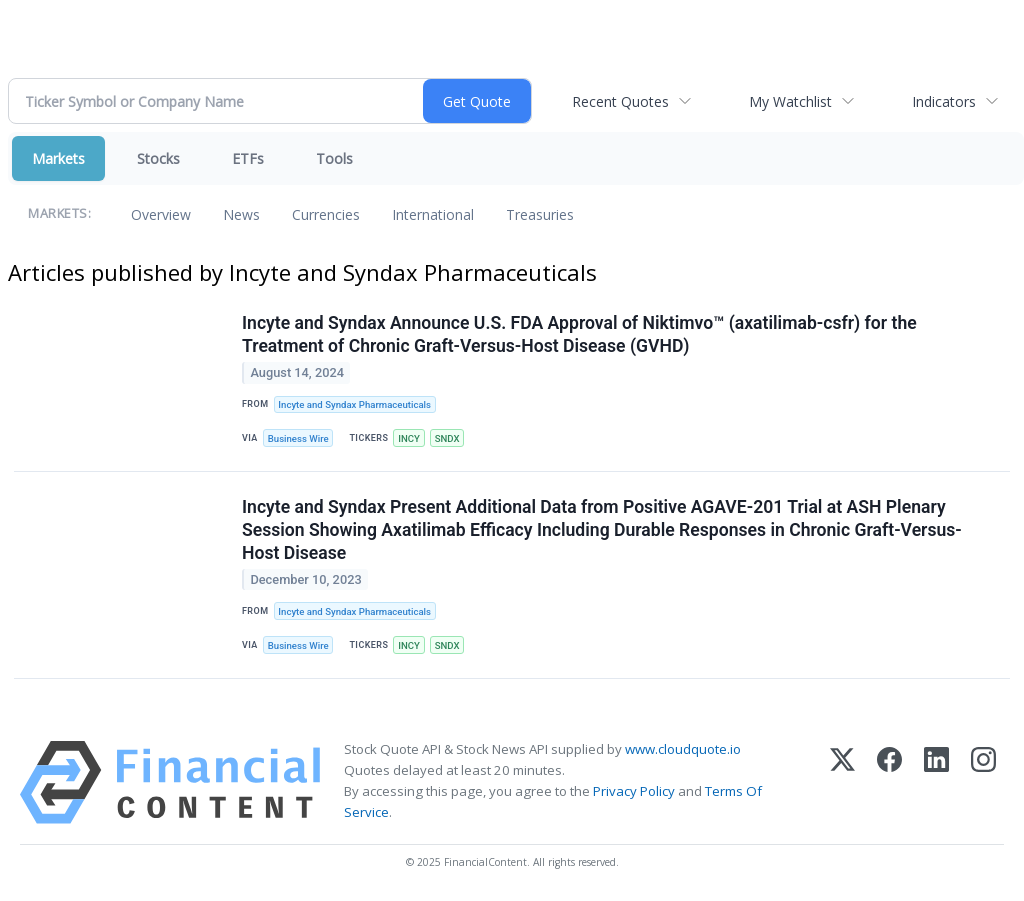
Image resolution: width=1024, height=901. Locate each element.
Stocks (158, 158)
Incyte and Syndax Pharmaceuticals (354, 404)
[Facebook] (889, 782)
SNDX (447, 438)
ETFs (248, 158)
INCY (409, 438)
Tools (334, 158)
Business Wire (298, 438)
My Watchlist (790, 101)
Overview (161, 214)
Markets (58, 158)
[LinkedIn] (936, 782)
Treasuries (540, 214)
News (241, 214)
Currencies (326, 214)
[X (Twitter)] (842, 782)
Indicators (944, 101)
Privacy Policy (634, 791)
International (433, 214)
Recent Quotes (620, 101)
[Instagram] (983, 782)
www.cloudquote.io (683, 749)
